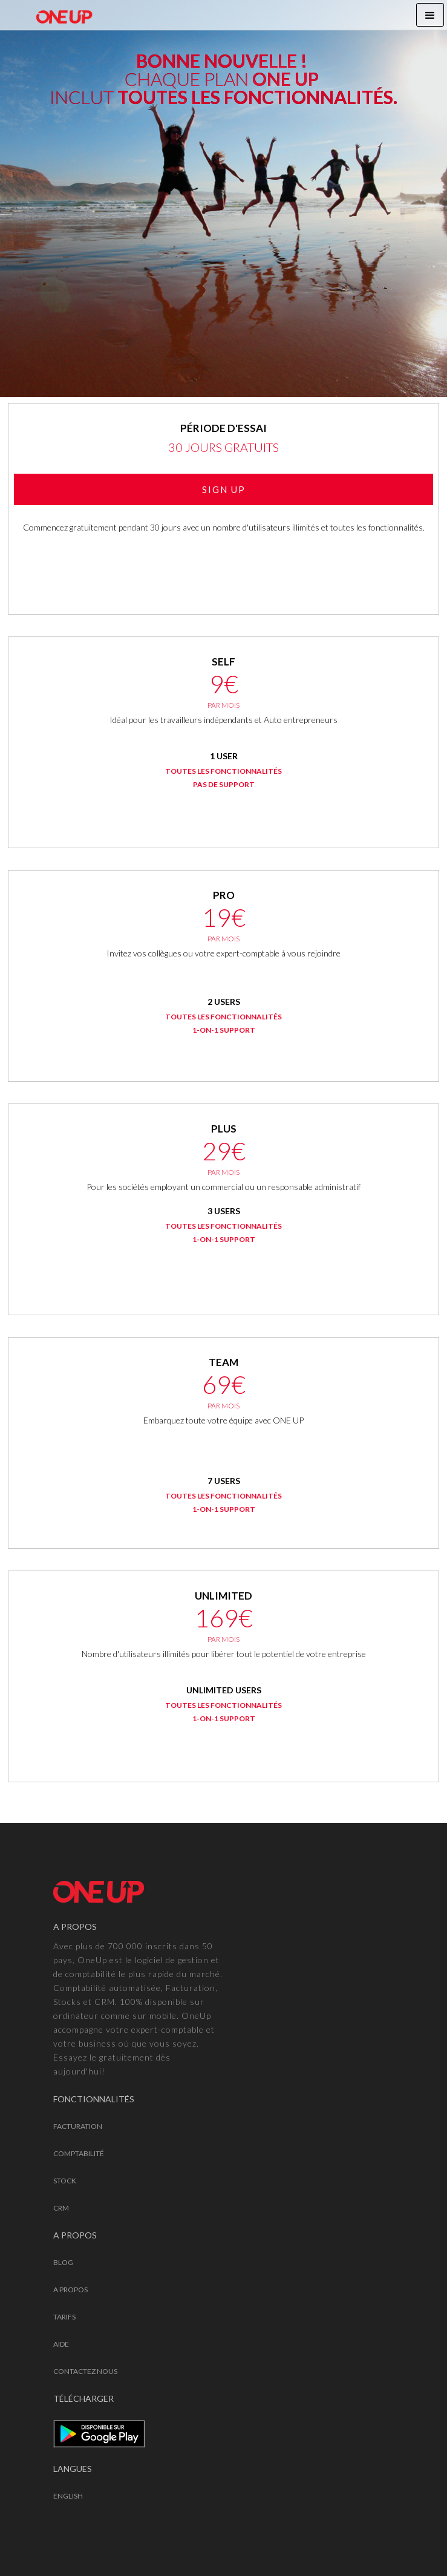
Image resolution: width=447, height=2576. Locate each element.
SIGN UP (224, 489)
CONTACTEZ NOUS (85, 2371)
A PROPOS (70, 2289)
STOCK (64, 2180)
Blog (63, 2262)
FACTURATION (77, 2126)
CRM (61, 2207)
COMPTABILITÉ (78, 2153)
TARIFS (64, 2316)
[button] (430, 15)
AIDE (61, 2344)
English (68, 2495)
